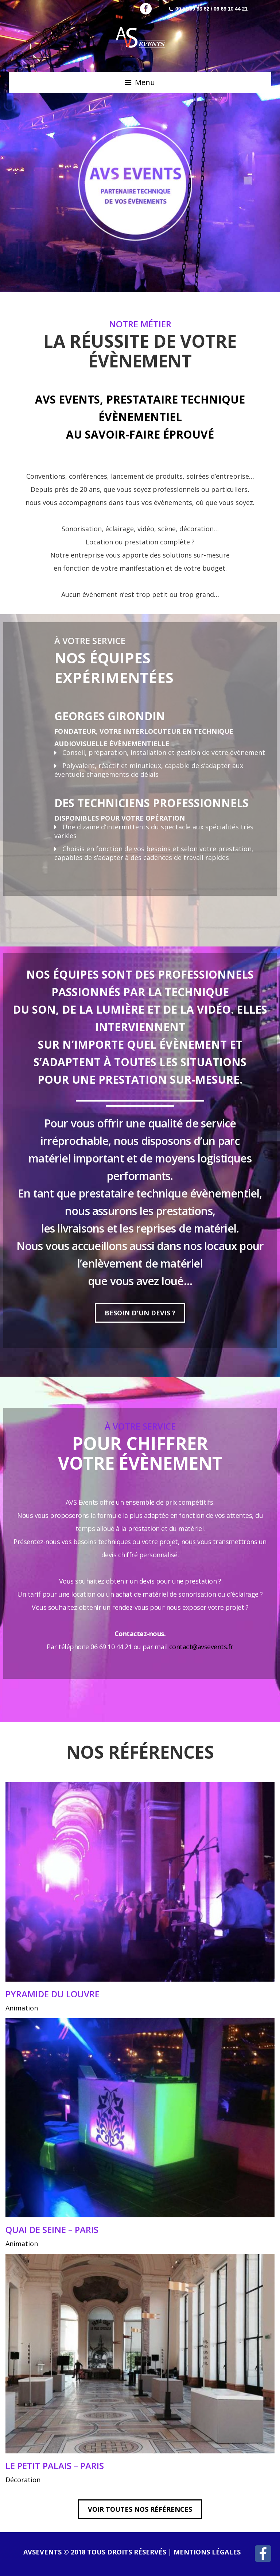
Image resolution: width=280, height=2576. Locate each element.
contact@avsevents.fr (201, 1646)
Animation (21, 2008)
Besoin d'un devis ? (140, 1312)
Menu (145, 82)
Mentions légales (207, 2552)
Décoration (22, 2479)
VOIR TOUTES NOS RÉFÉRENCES (140, 2509)
